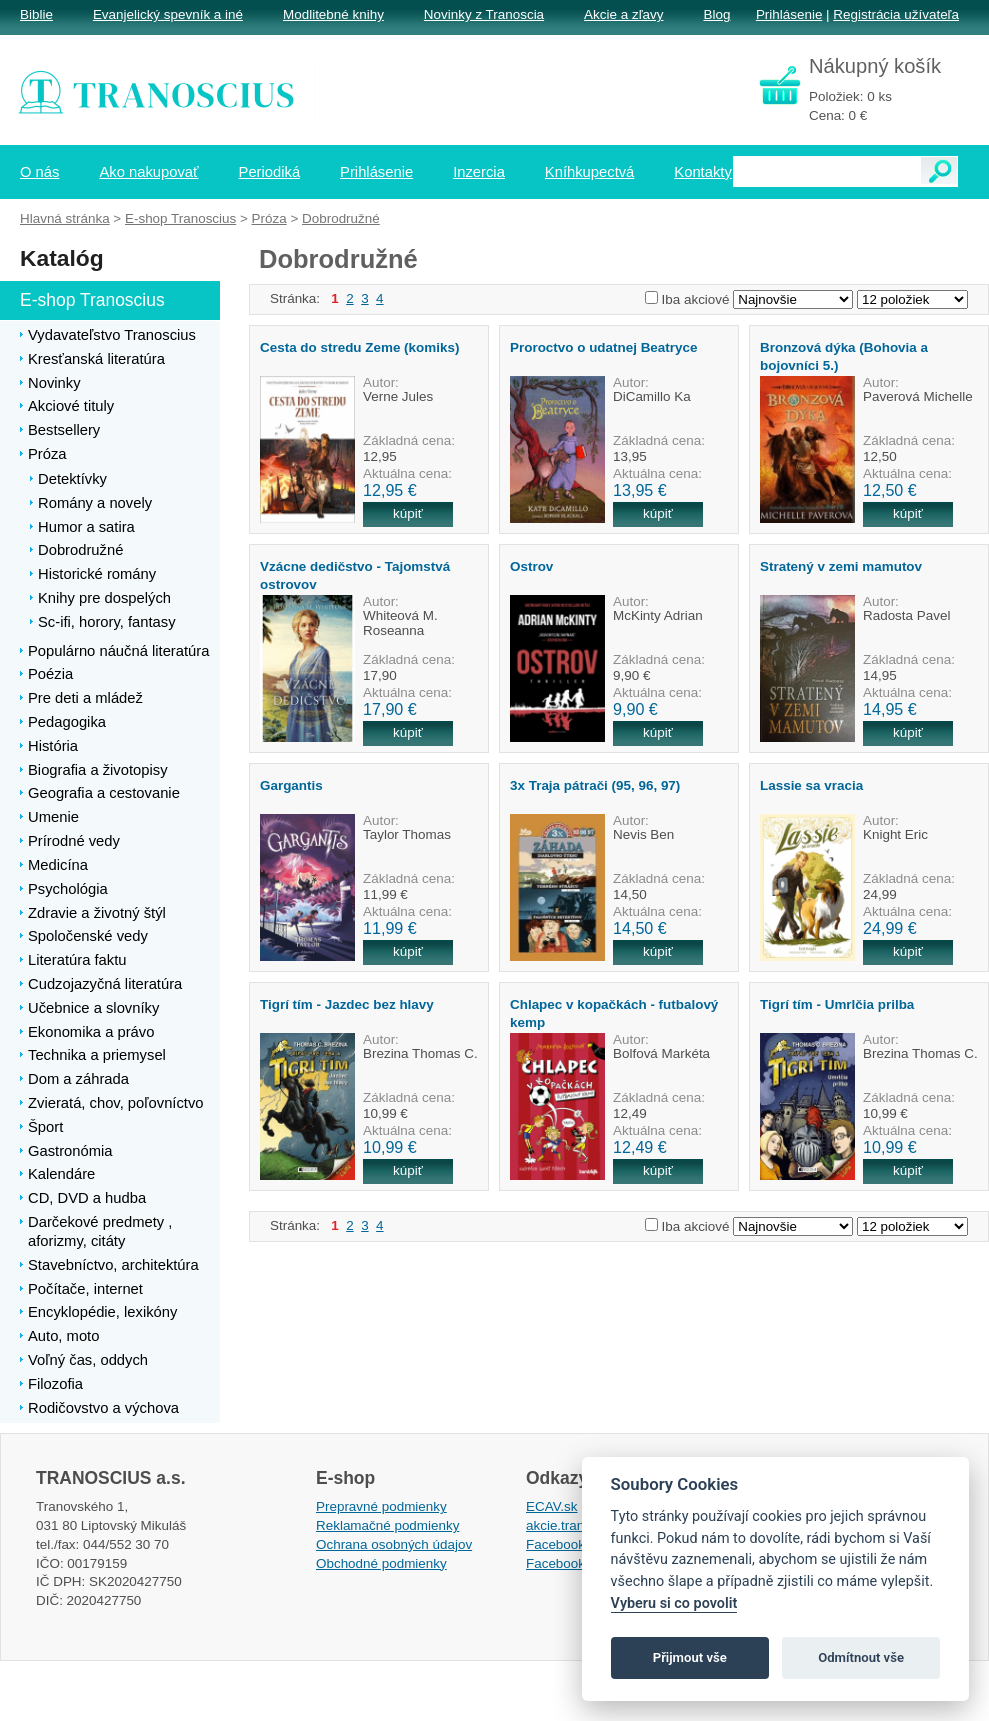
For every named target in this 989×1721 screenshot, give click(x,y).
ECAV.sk (552, 1506)
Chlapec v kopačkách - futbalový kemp (614, 1013)
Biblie (36, 14)
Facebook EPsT (574, 1563)
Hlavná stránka (65, 218)
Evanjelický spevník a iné (168, 14)
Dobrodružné (341, 218)
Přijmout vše (690, 1657)
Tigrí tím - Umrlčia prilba (837, 1004)
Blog (716, 14)
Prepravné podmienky (381, 1506)
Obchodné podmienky (381, 1563)
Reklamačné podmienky (387, 1525)
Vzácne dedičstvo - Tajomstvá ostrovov (355, 575)
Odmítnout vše (861, 1657)
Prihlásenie (789, 14)
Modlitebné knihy (333, 14)
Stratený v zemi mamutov (841, 566)
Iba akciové (696, 299)
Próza (269, 218)
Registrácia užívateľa (896, 14)
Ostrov (531, 566)
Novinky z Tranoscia (484, 14)
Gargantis (291, 785)
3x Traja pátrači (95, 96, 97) (595, 785)
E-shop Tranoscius (180, 218)
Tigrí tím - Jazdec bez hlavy (347, 1004)
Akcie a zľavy (623, 14)
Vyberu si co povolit (674, 1603)
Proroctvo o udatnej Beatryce (603, 347)
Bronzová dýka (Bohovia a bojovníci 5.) (844, 356)
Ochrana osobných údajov (394, 1544)
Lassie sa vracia (811, 785)
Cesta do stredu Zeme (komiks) (359, 347)
